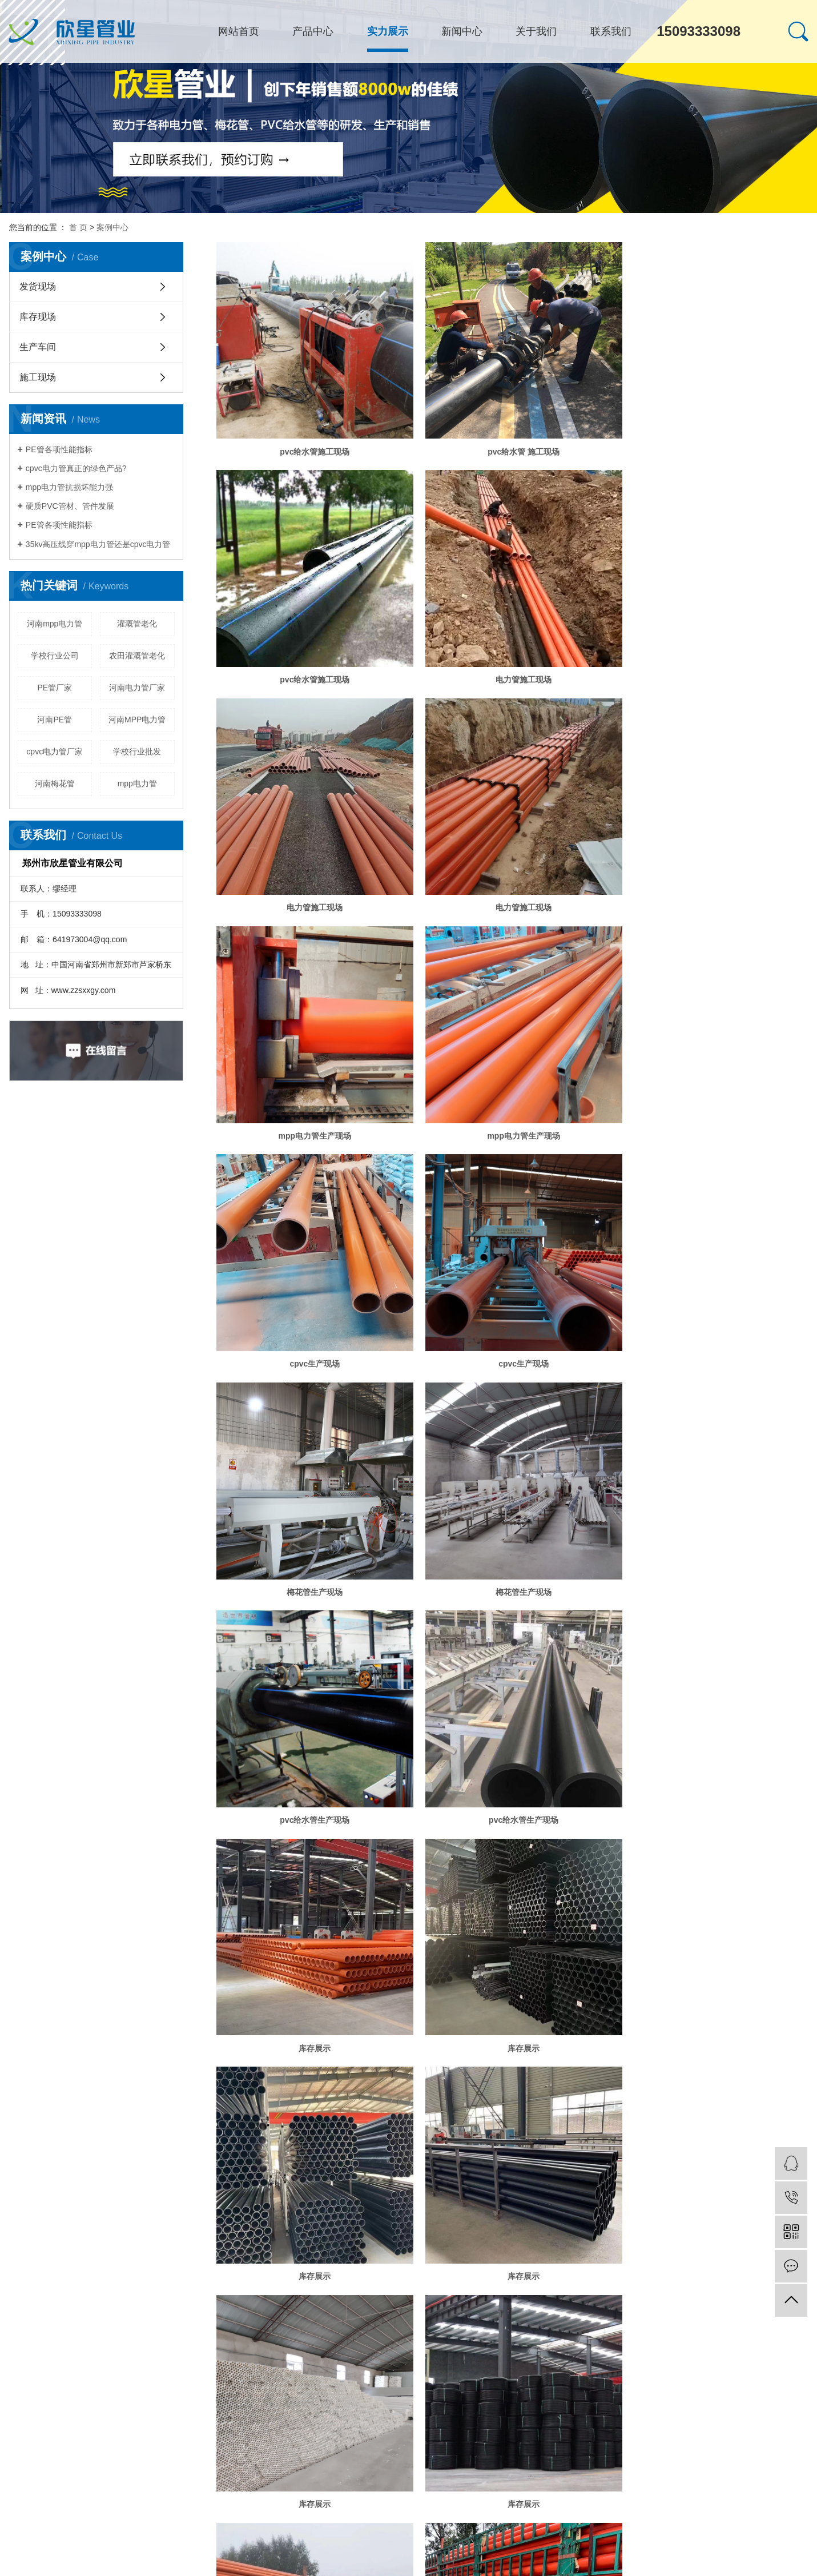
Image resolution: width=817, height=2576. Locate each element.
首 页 (78, 227)
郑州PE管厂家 (321, 2078)
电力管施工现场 (311, 664)
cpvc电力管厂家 (54, 751)
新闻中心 (461, 31)
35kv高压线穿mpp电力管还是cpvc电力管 (98, 544)
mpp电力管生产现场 (311, 884)
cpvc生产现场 (714, 884)
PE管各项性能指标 (59, 449)
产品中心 (312, 31)
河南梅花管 (55, 783)
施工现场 (37, 377)
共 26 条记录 (415, 2025)
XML (134, 2112)
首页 (462, 2025)
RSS (115, 2112)
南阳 (231, 2101)
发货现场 (37, 286)
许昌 (178, 2101)
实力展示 (387, 31)
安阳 (99, 2101)
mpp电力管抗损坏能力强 (69, 487)
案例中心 (112, 227)
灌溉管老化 (137, 623)
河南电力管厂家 (137, 687)
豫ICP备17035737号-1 (43, 2089)
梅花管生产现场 (512, 1105)
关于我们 (536, 31)
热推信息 (23, 2112)
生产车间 (37, 347)
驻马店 (212, 2101)
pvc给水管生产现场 (311, 1325)
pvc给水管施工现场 (311, 443)
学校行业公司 (55, 655)
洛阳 (246, 2101)
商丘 (146, 2101)
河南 (53, 2101)
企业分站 (55, 2112)
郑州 (68, 2101)
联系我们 (610, 31)
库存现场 (37, 317)
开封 (115, 2101)
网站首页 (238, 31)
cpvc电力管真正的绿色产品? (76, 468)
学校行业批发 (137, 751)
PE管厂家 (54, 687)
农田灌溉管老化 (137, 655)
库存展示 (714, 1325)
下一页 (540, 2025)
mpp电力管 (137, 783)
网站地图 (89, 2112)
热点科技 (129, 2089)
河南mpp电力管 (54, 623)
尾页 (575, 2025)
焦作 (131, 2101)
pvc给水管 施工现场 (512, 443)
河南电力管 (280, 2078)
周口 (193, 2101)
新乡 (84, 2101)
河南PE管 (54, 719)
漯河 (162, 2101)
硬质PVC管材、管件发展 (70, 506)
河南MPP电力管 (137, 719)
